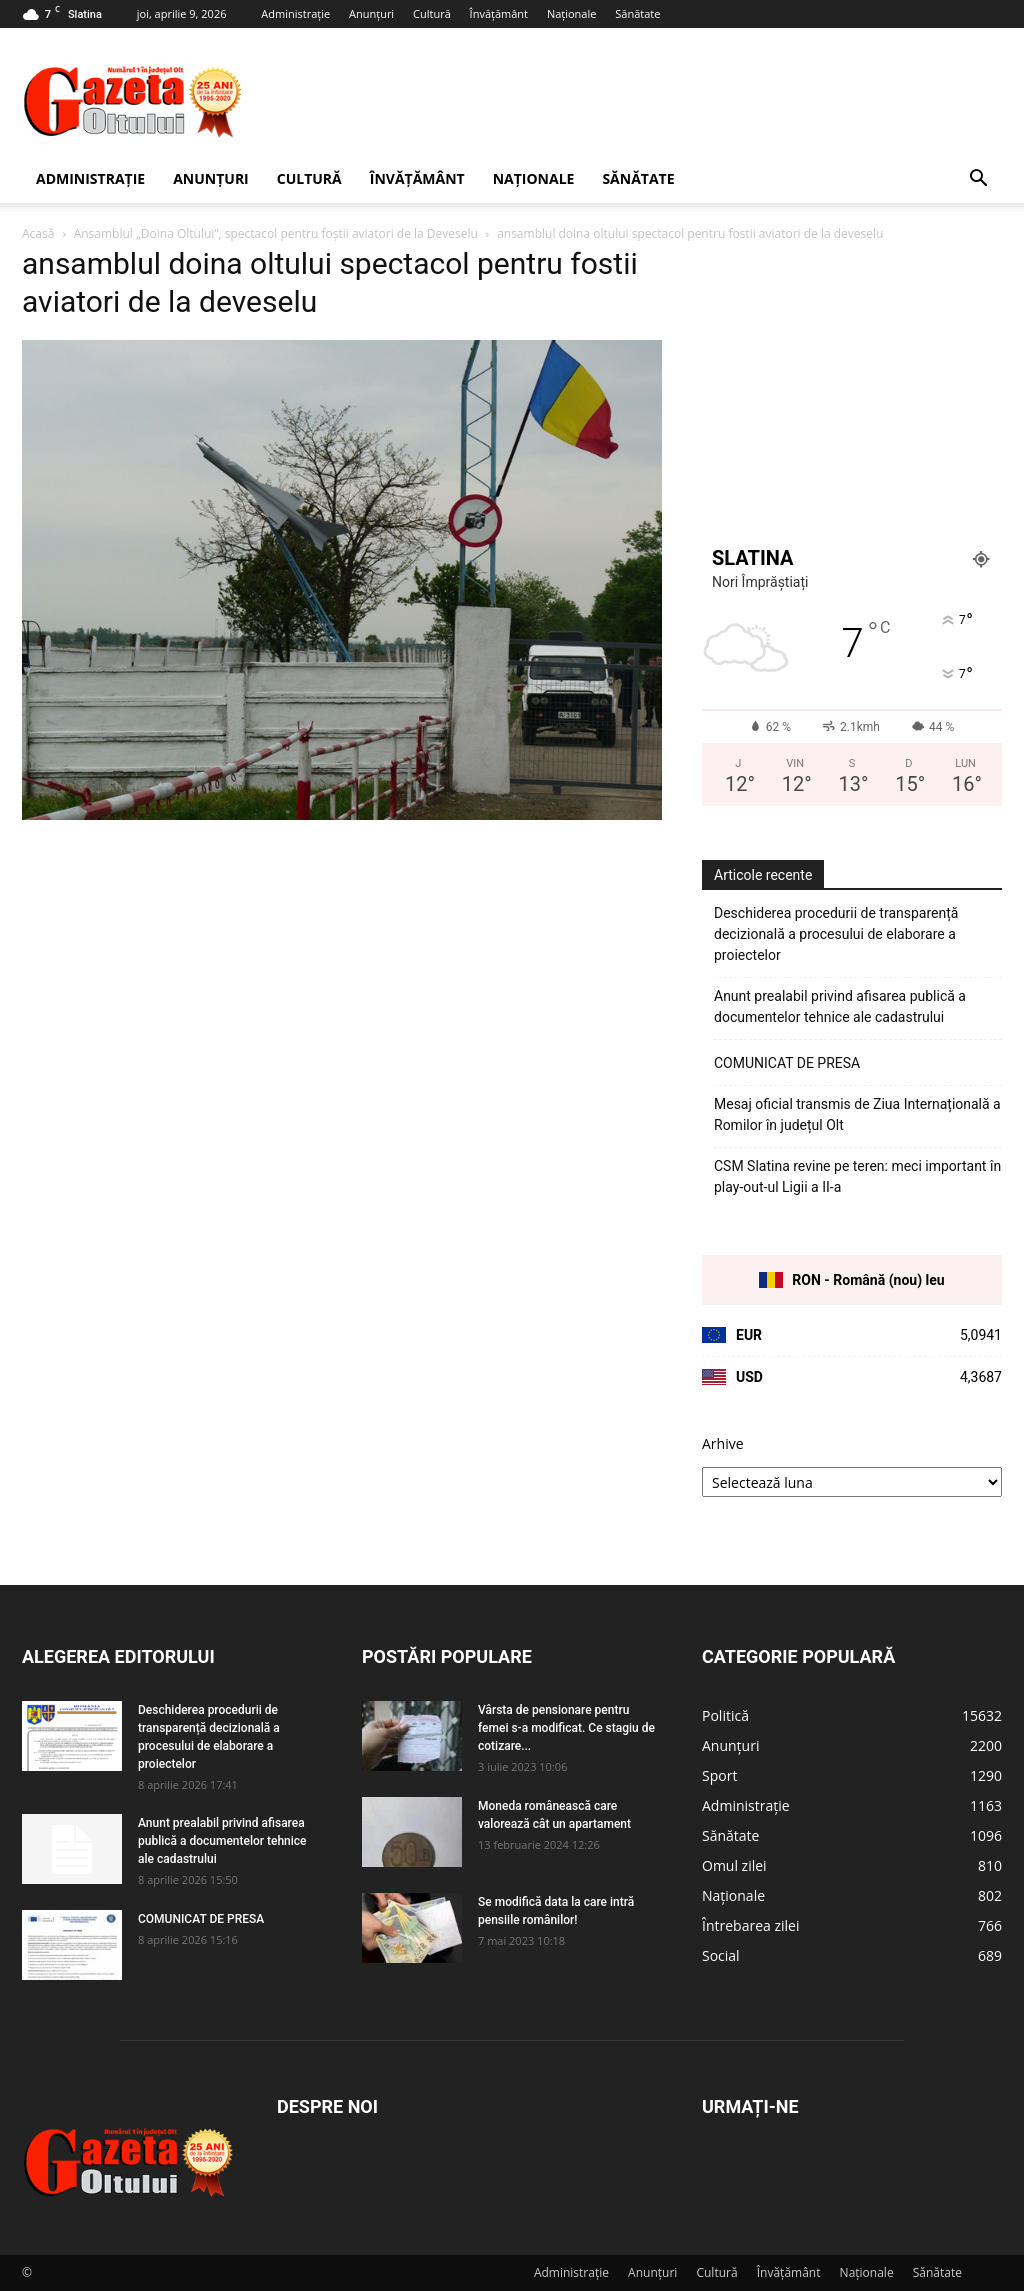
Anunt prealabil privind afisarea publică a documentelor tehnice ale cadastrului (840, 1006)
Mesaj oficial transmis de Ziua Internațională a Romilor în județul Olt (857, 1114)
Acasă (38, 233)
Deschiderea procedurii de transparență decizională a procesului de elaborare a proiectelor (836, 934)
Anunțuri (371, 13)
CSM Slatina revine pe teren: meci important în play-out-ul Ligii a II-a (857, 1176)
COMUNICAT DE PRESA (787, 1063)
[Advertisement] (638, 101)
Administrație (295, 13)
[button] (978, 180)
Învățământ (499, 13)
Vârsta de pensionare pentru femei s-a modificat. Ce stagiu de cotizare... (566, 1728)
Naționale (572, 13)
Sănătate (637, 13)
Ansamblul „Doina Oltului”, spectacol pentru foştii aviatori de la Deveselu (276, 233)
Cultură (432, 13)
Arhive (723, 1443)
